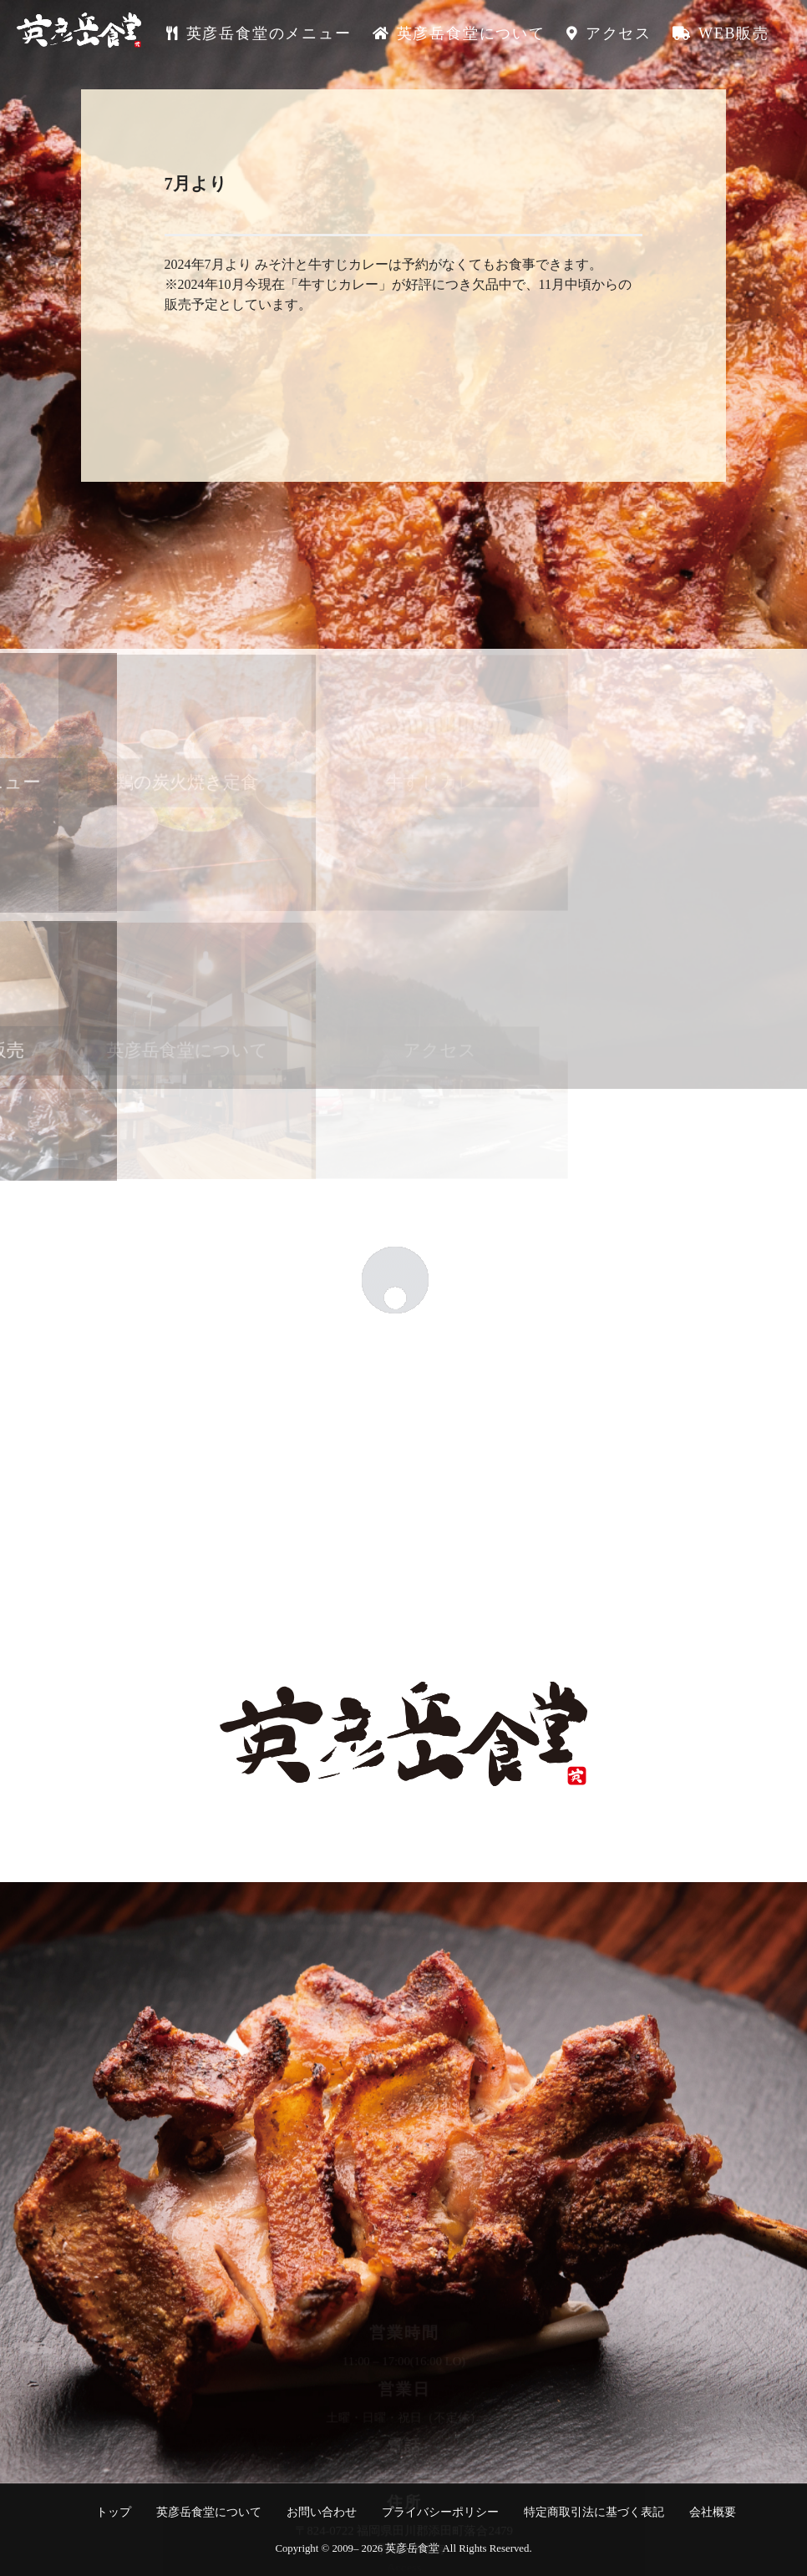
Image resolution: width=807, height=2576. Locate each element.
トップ (113, 2511)
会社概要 (712, 2511)
